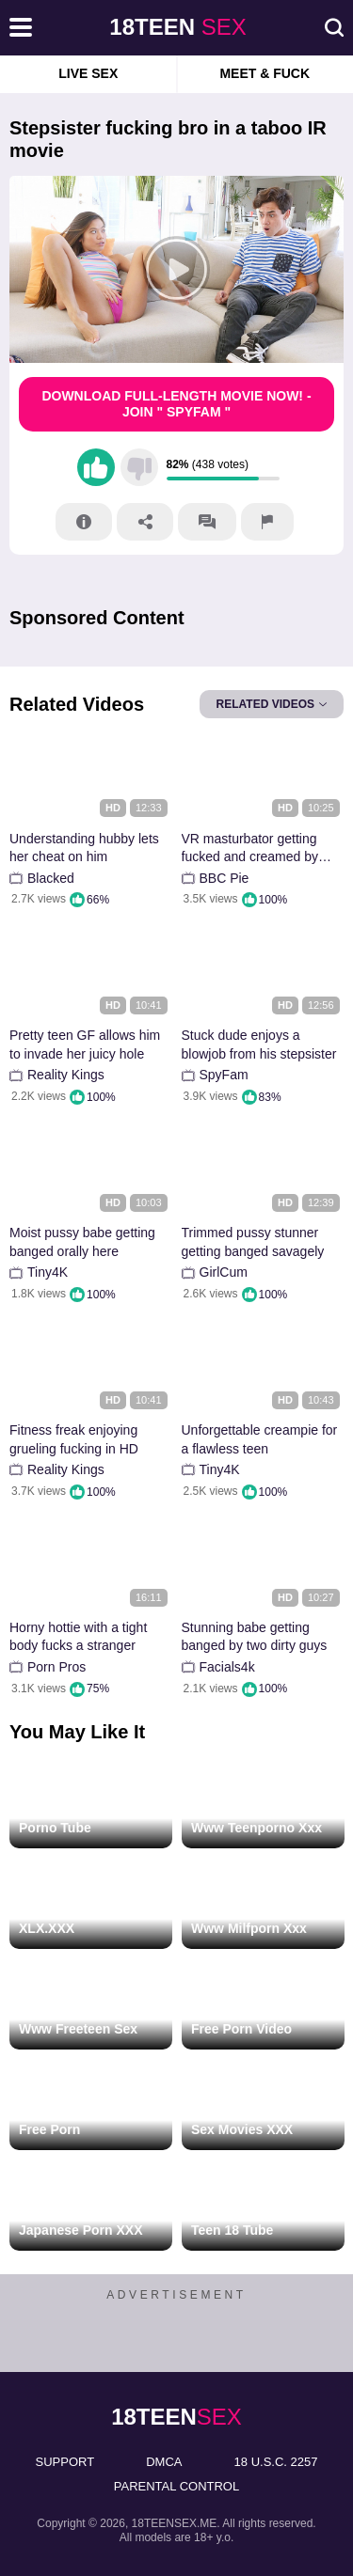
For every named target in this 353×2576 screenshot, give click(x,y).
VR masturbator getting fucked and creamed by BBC (250, 848)
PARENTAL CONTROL (176, 2486)
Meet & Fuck (264, 73)
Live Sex (88, 73)
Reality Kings (65, 1074)
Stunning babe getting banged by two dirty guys (255, 1637)
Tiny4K (47, 1272)
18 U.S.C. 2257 (276, 2462)
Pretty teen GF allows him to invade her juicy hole (84, 1044)
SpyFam (224, 1074)
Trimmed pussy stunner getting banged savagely (253, 1242)
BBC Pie (224, 878)
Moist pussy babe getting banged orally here (82, 1242)
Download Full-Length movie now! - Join (176, 403)
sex (177, 26)
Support (65, 2462)
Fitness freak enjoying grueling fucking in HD (73, 1439)
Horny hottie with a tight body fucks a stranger (78, 1637)
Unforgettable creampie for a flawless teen (260, 1439)
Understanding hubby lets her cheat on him (84, 848)
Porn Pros (56, 1666)
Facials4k (227, 1666)
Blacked (50, 878)
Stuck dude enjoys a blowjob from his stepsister (259, 1044)
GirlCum (224, 1272)
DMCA (164, 2462)
